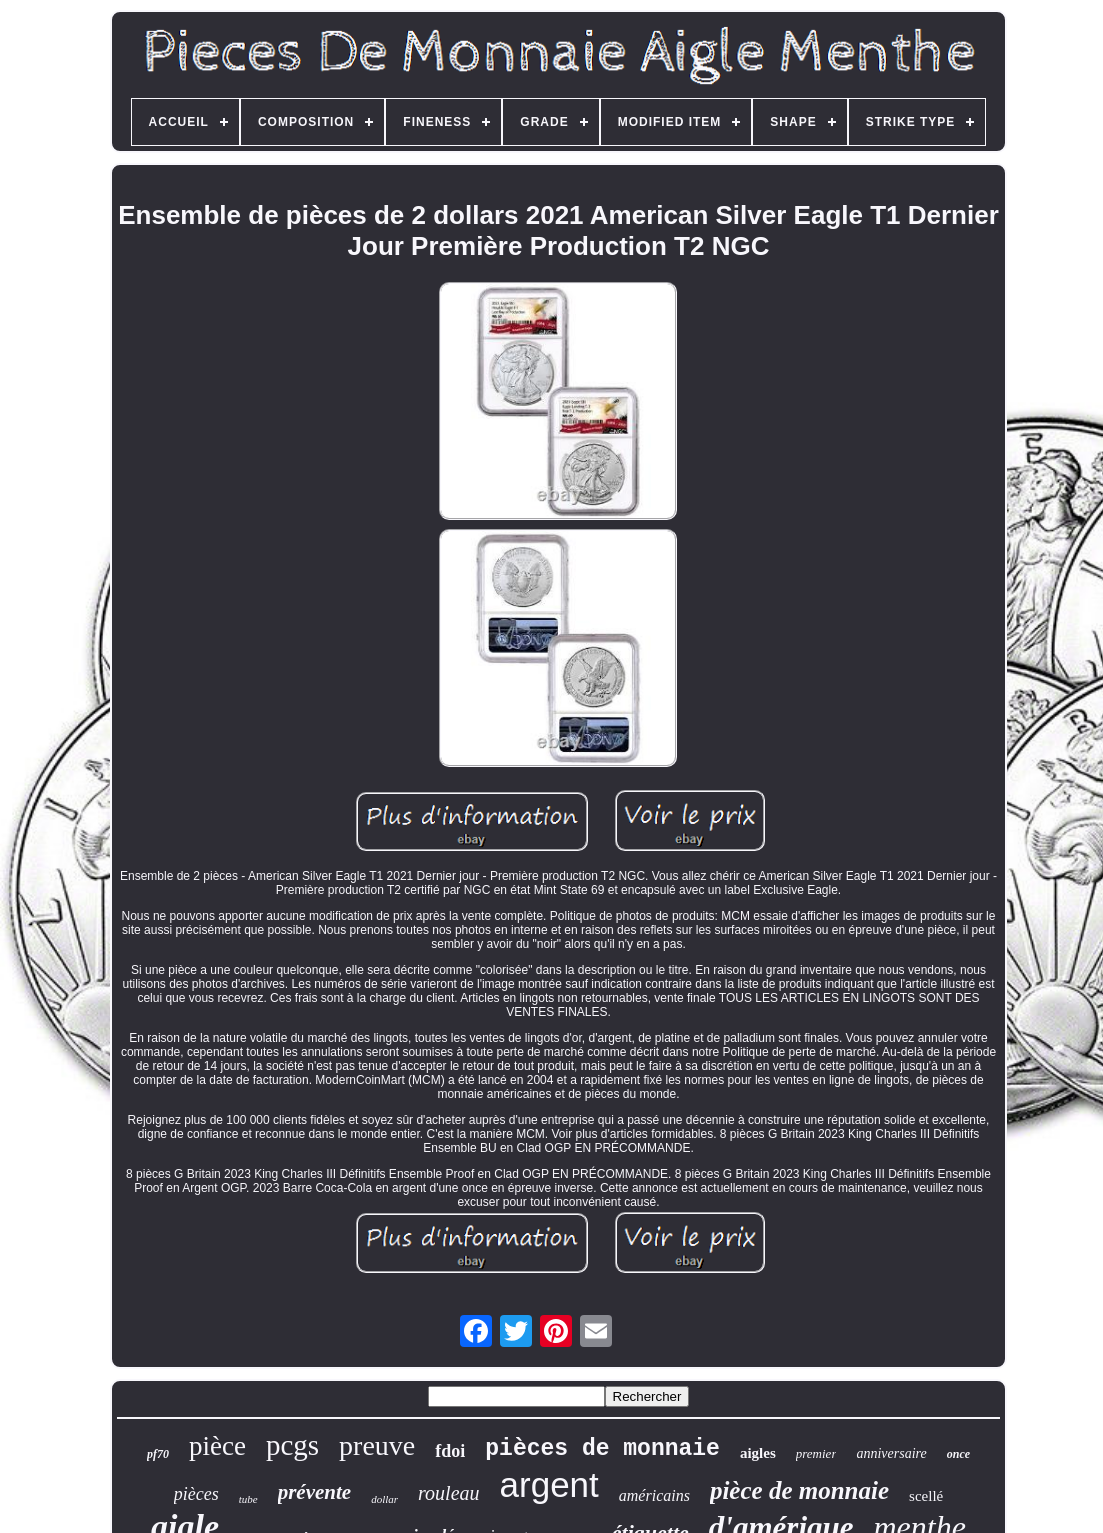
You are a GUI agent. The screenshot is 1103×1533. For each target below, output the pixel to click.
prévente (314, 1492)
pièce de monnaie (799, 1490)
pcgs (292, 1445)
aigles (758, 1453)
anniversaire (891, 1453)
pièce (217, 1446)
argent (549, 1484)
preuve (377, 1445)
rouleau (448, 1493)
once (958, 1454)
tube (248, 1499)
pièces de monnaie (602, 1449)
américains (654, 1495)
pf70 (158, 1454)
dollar (384, 1499)
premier (816, 1453)
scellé (926, 1496)
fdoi (450, 1451)
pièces (196, 1494)
